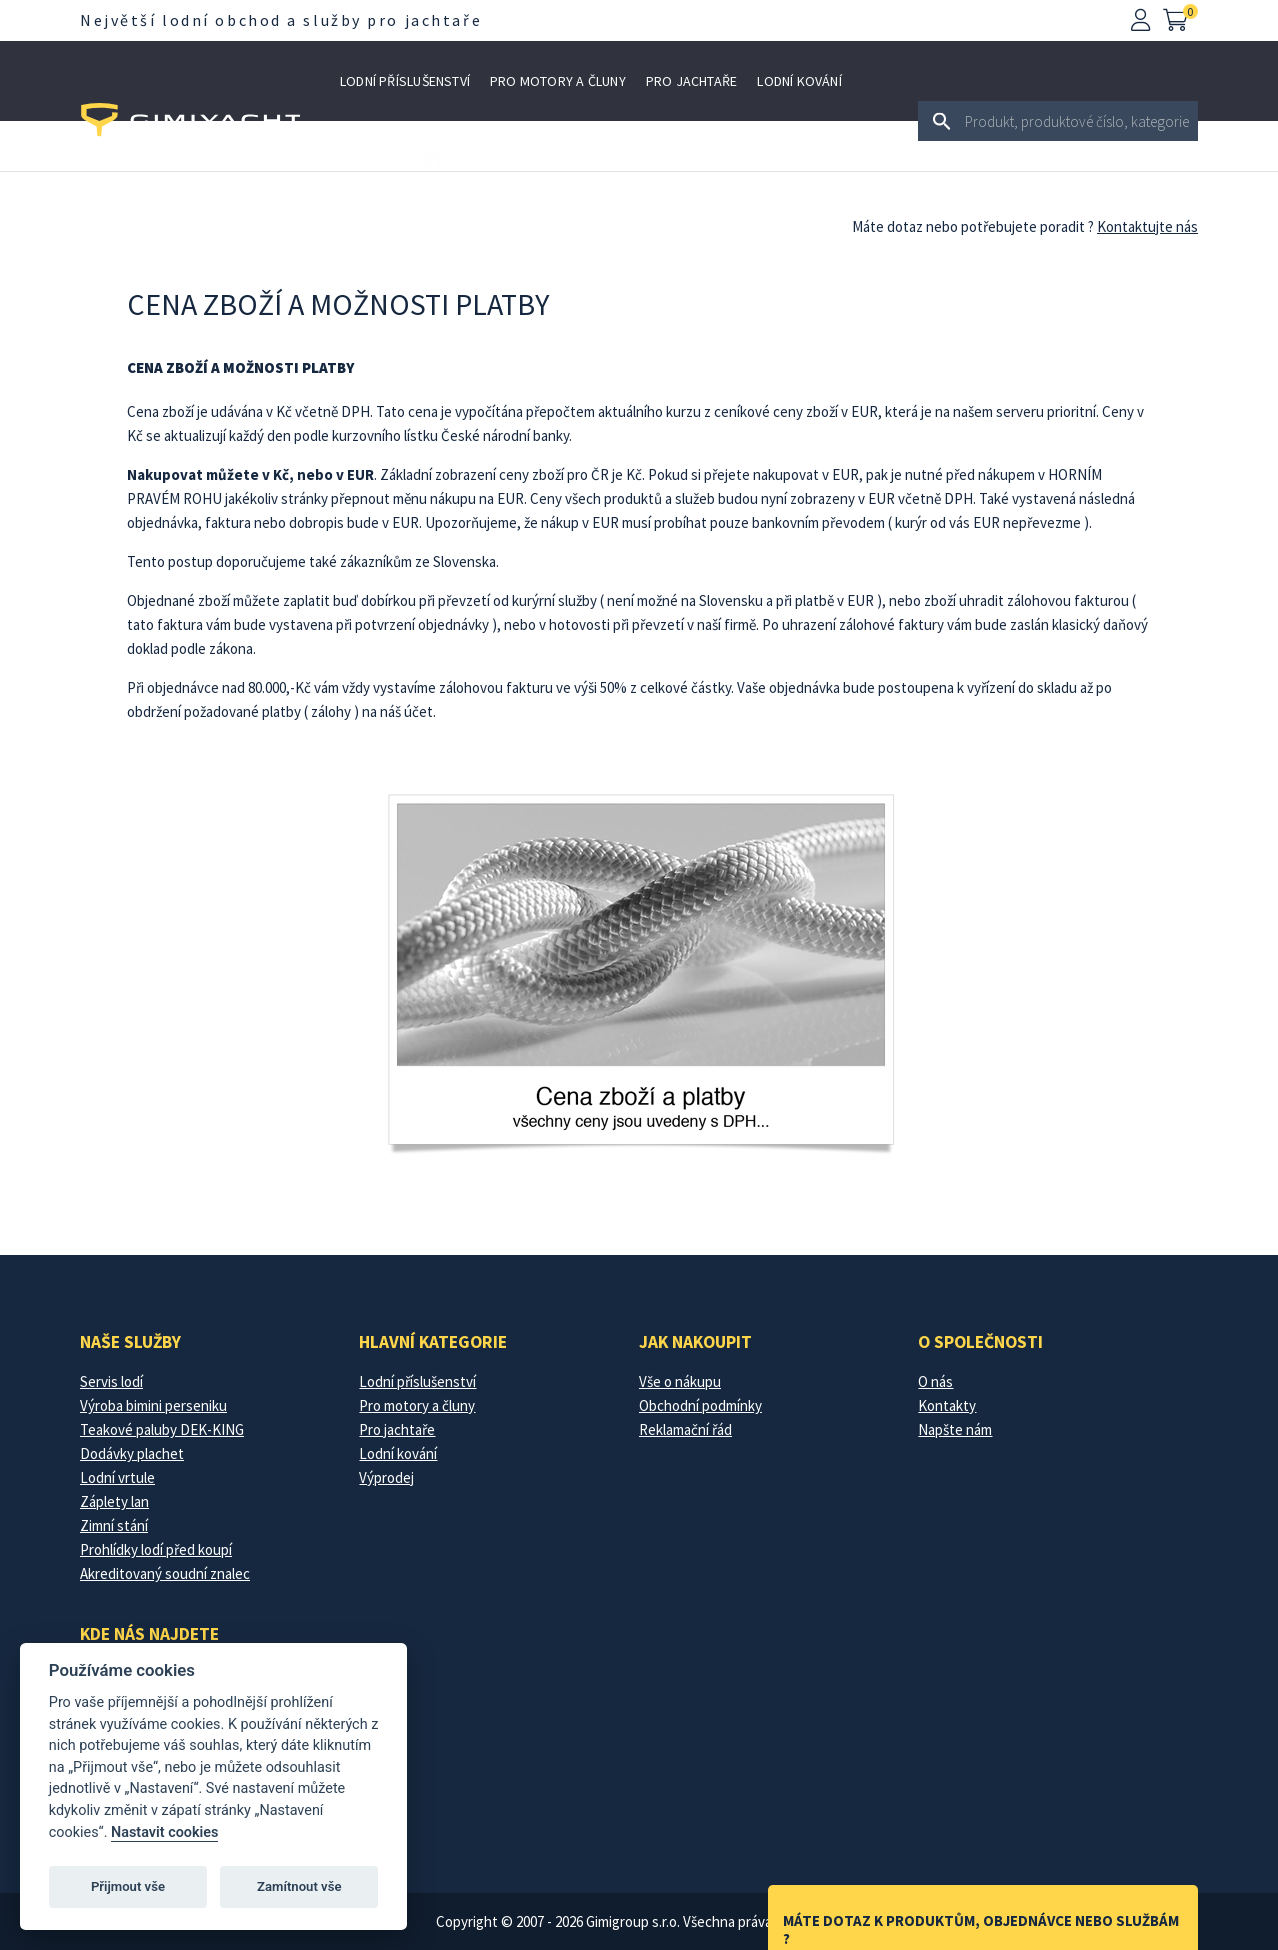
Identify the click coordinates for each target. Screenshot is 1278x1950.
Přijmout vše (128, 1886)
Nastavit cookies (164, 1832)
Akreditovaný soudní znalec (165, 1573)
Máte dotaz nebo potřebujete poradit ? (973, 226)
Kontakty (947, 1405)
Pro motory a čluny (558, 81)
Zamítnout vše (299, 1886)
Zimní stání (114, 1525)
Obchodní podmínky (700, 1405)
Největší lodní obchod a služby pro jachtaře (281, 20)
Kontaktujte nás (1147, 226)
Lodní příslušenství (405, 81)
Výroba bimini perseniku (153, 1405)
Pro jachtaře (692, 81)
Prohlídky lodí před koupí (156, 1549)
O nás (935, 1381)
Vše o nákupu (680, 1381)
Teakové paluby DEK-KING (162, 1429)
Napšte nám (955, 1429)
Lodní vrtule (117, 1477)
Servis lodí (111, 1381)
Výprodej (372, 161)
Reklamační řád (685, 1429)
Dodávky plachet (132, 1453)
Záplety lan (114, 1501)
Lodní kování (799, 81)
